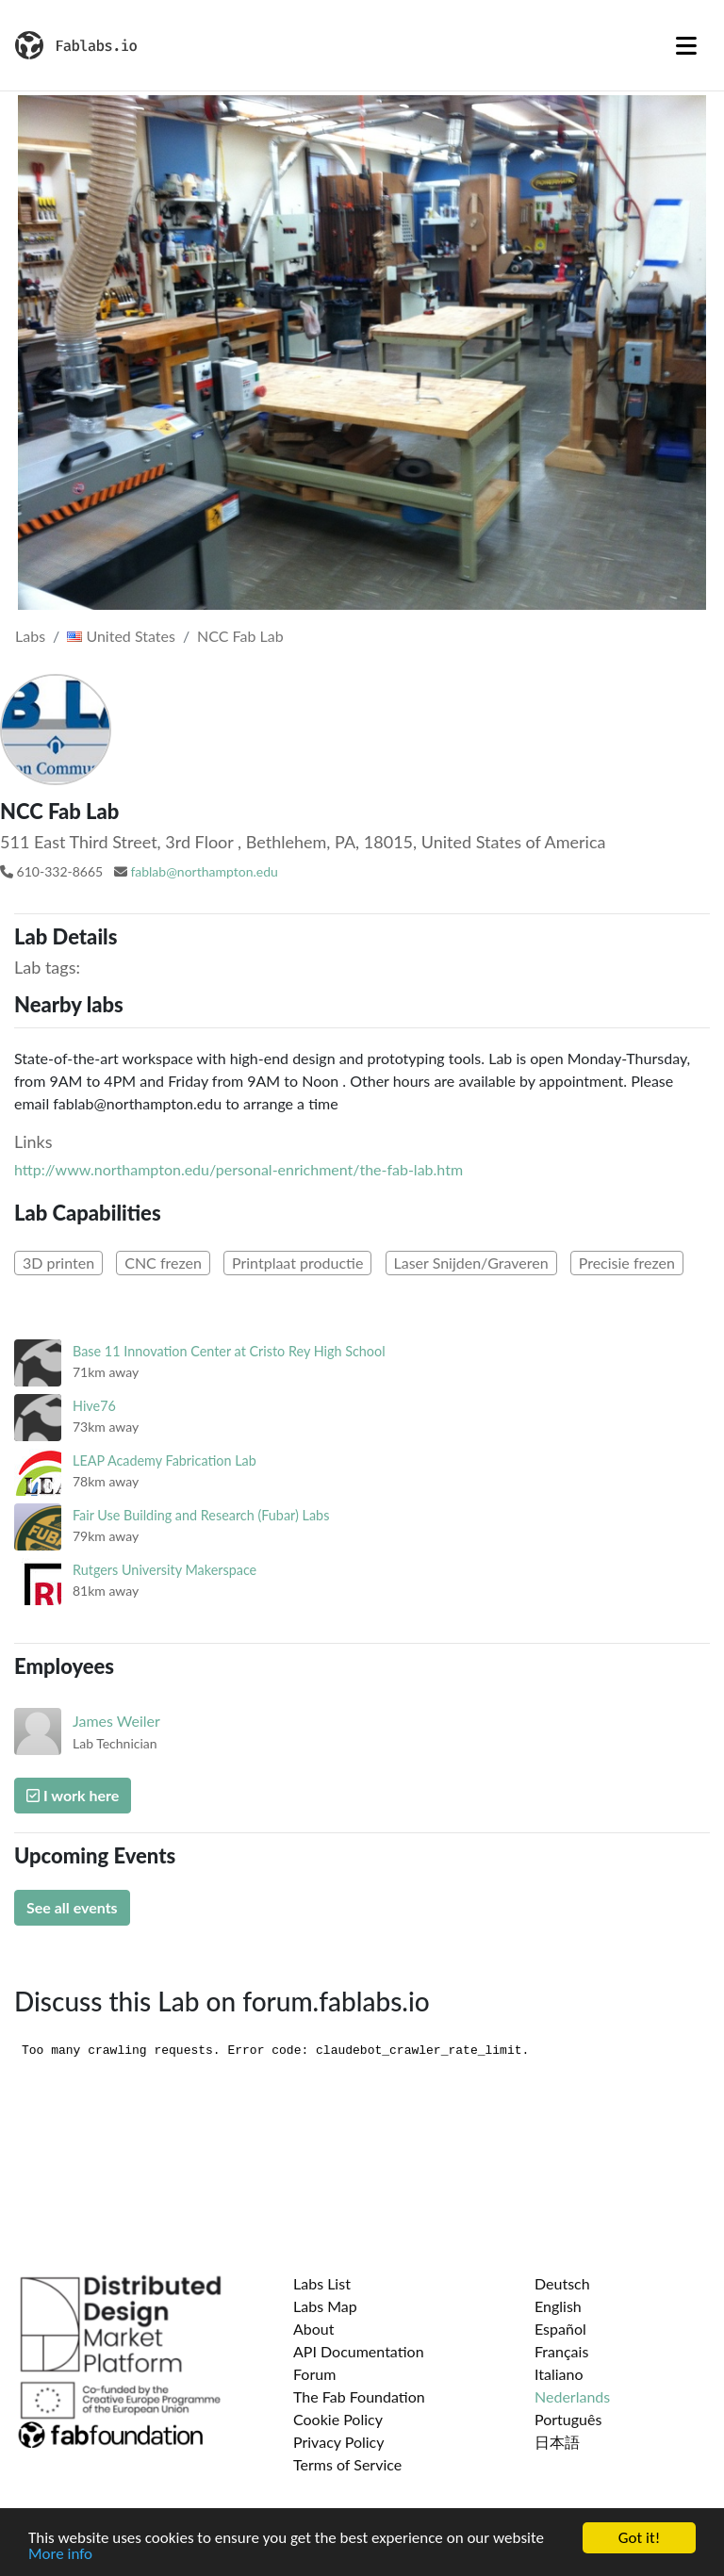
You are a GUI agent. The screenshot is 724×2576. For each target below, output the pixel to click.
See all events (72, 1907)
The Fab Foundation (359, 2396)
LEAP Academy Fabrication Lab (164, 1460)
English (558, 2306)
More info (60, 2555)
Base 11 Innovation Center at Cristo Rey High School (229, 1351)
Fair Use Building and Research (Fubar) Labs (201, 1515)
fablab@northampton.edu (203, 871)
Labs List (322, 2283)
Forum (314, 2374)
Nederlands (572, 2396)
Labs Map (325, 2306)
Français (561, 2351)
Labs (30, 636)
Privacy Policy (339, 2442)
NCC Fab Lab (240, 636)
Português (568, 2419)
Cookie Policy (338, 2419)
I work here (72, 1795)
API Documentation (358, 2351)
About (314, 2329)
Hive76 (94, 1406)
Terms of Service (347, 2464)
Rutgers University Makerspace (164, 1570)
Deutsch (562, 2283)
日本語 (557, 2442)
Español (560, 2329)
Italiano (559, 2374)
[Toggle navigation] (686, 45)
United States (121, 636)
